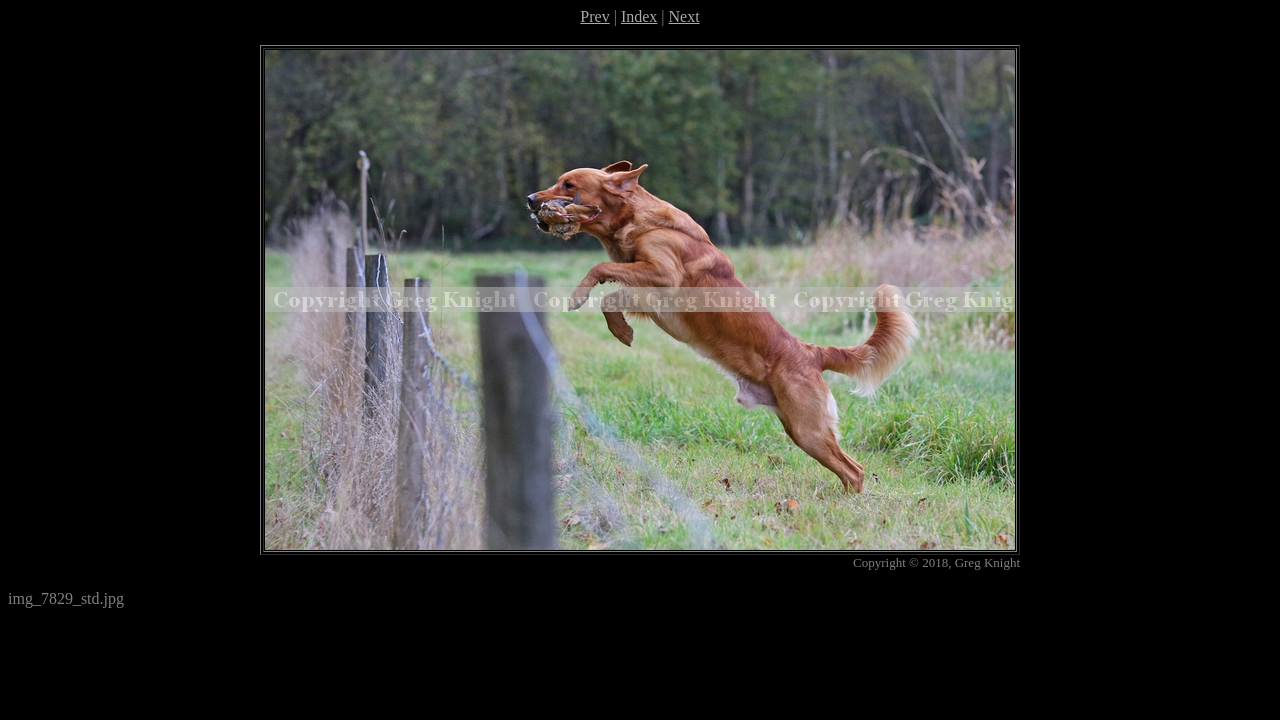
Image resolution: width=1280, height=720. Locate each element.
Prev (594, 16)
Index (639, 16)
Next (684, 16)
